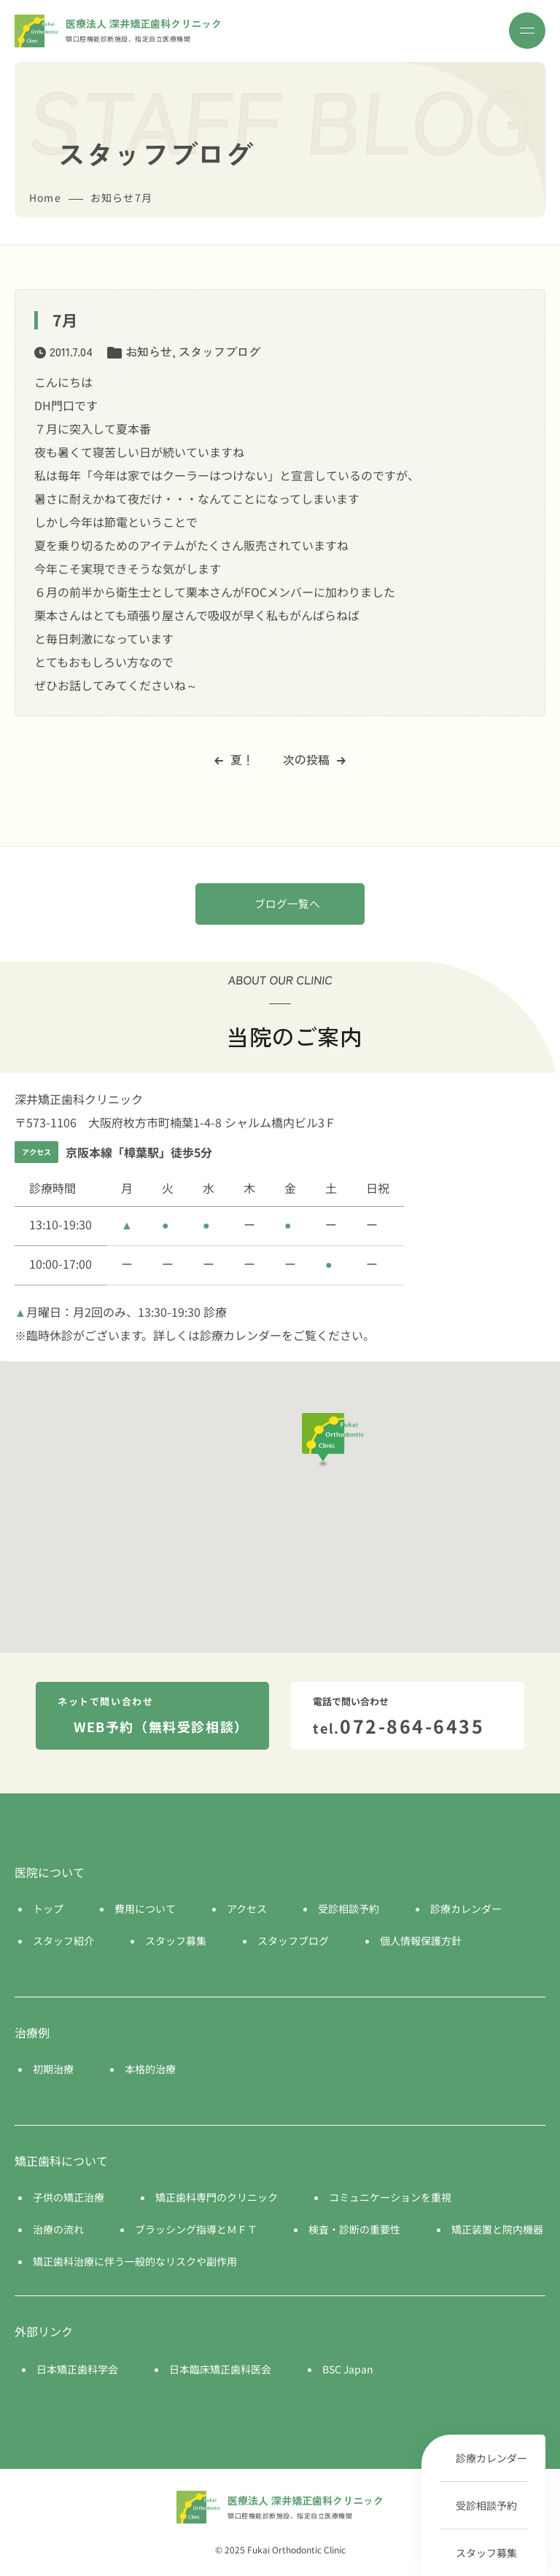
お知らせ (148, 351)
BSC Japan (347, 2369)
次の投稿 (314, 759)
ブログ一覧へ (287, 903)
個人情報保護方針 (421, 1940)
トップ (48, 1908)
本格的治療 (150, 2069)
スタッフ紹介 (63, 1940)
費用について (145, 1908)
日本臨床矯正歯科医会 (220, 2369)
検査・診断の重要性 (354, 2229)
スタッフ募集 (486, 2552)
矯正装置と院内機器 (497, 2229)
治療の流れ (58, 2229)
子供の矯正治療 (68, 2197)
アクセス (247, 1908)
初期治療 (53, 2069)
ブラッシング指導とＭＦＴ (196, 2229)
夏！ (234, 759)
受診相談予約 (486, 2505)
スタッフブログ (219, 351)
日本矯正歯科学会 (77, 2369)
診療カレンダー (491, 2458)
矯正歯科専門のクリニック (216, 2197)
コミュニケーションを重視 (390, 2197)
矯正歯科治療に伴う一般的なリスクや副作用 (135, 2261)
